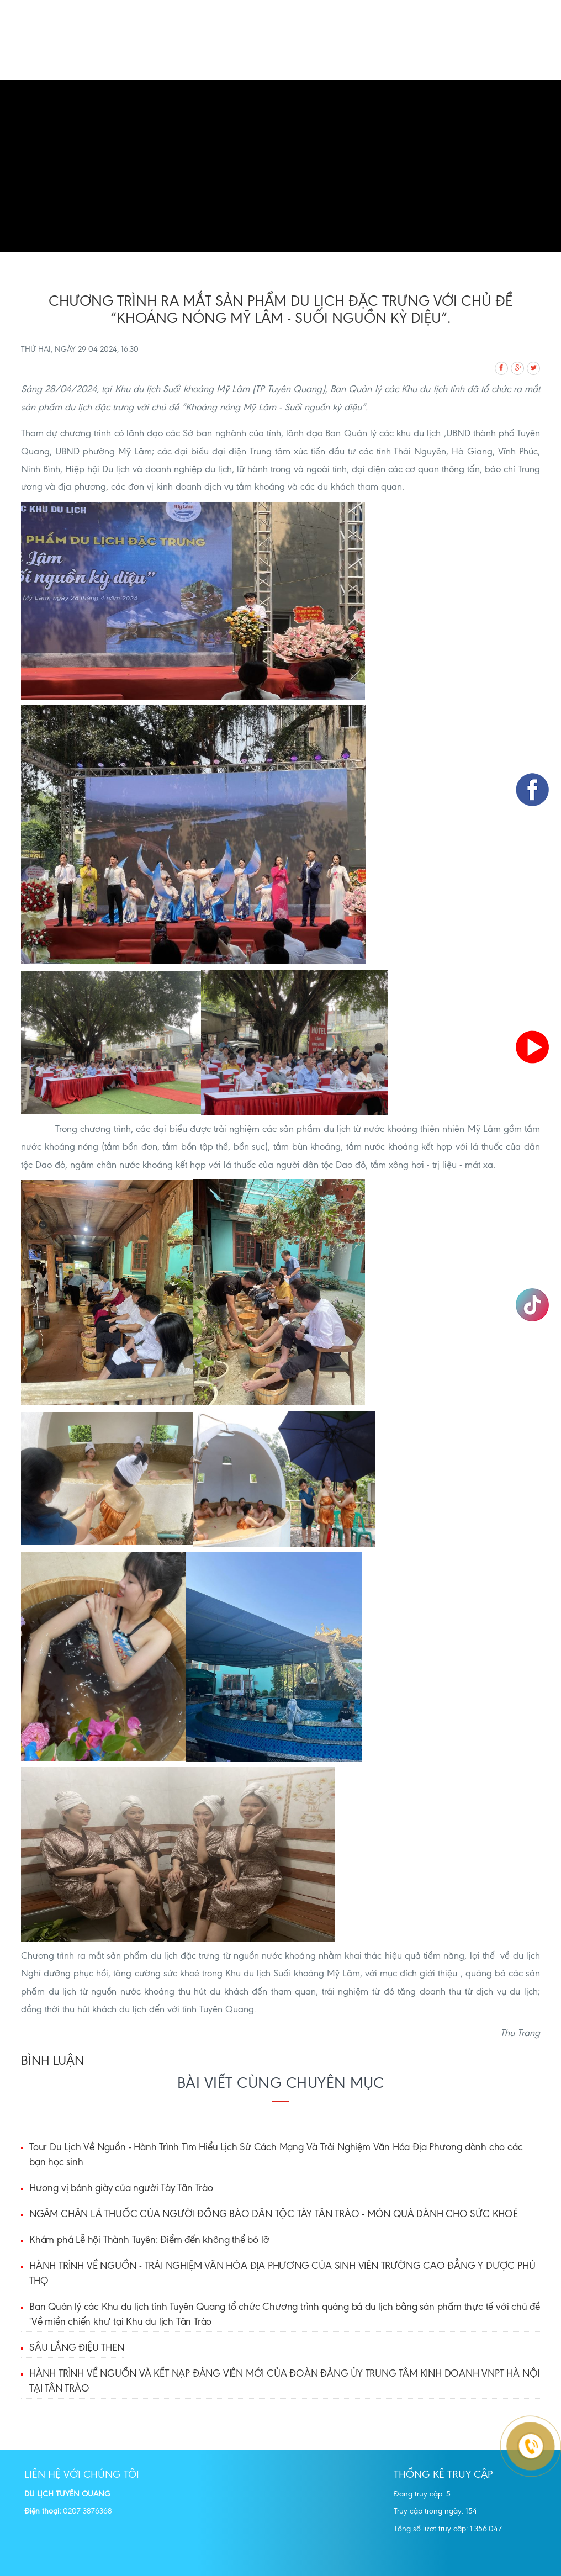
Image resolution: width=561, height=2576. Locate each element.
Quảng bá (345, 53)
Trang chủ (167, 53)
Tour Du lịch (284, 53)
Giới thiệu (224, 53)
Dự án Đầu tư (303, 70)
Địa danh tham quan (422, 53)
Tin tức (247, 70)
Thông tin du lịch (181, 70)
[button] (42, 166)
